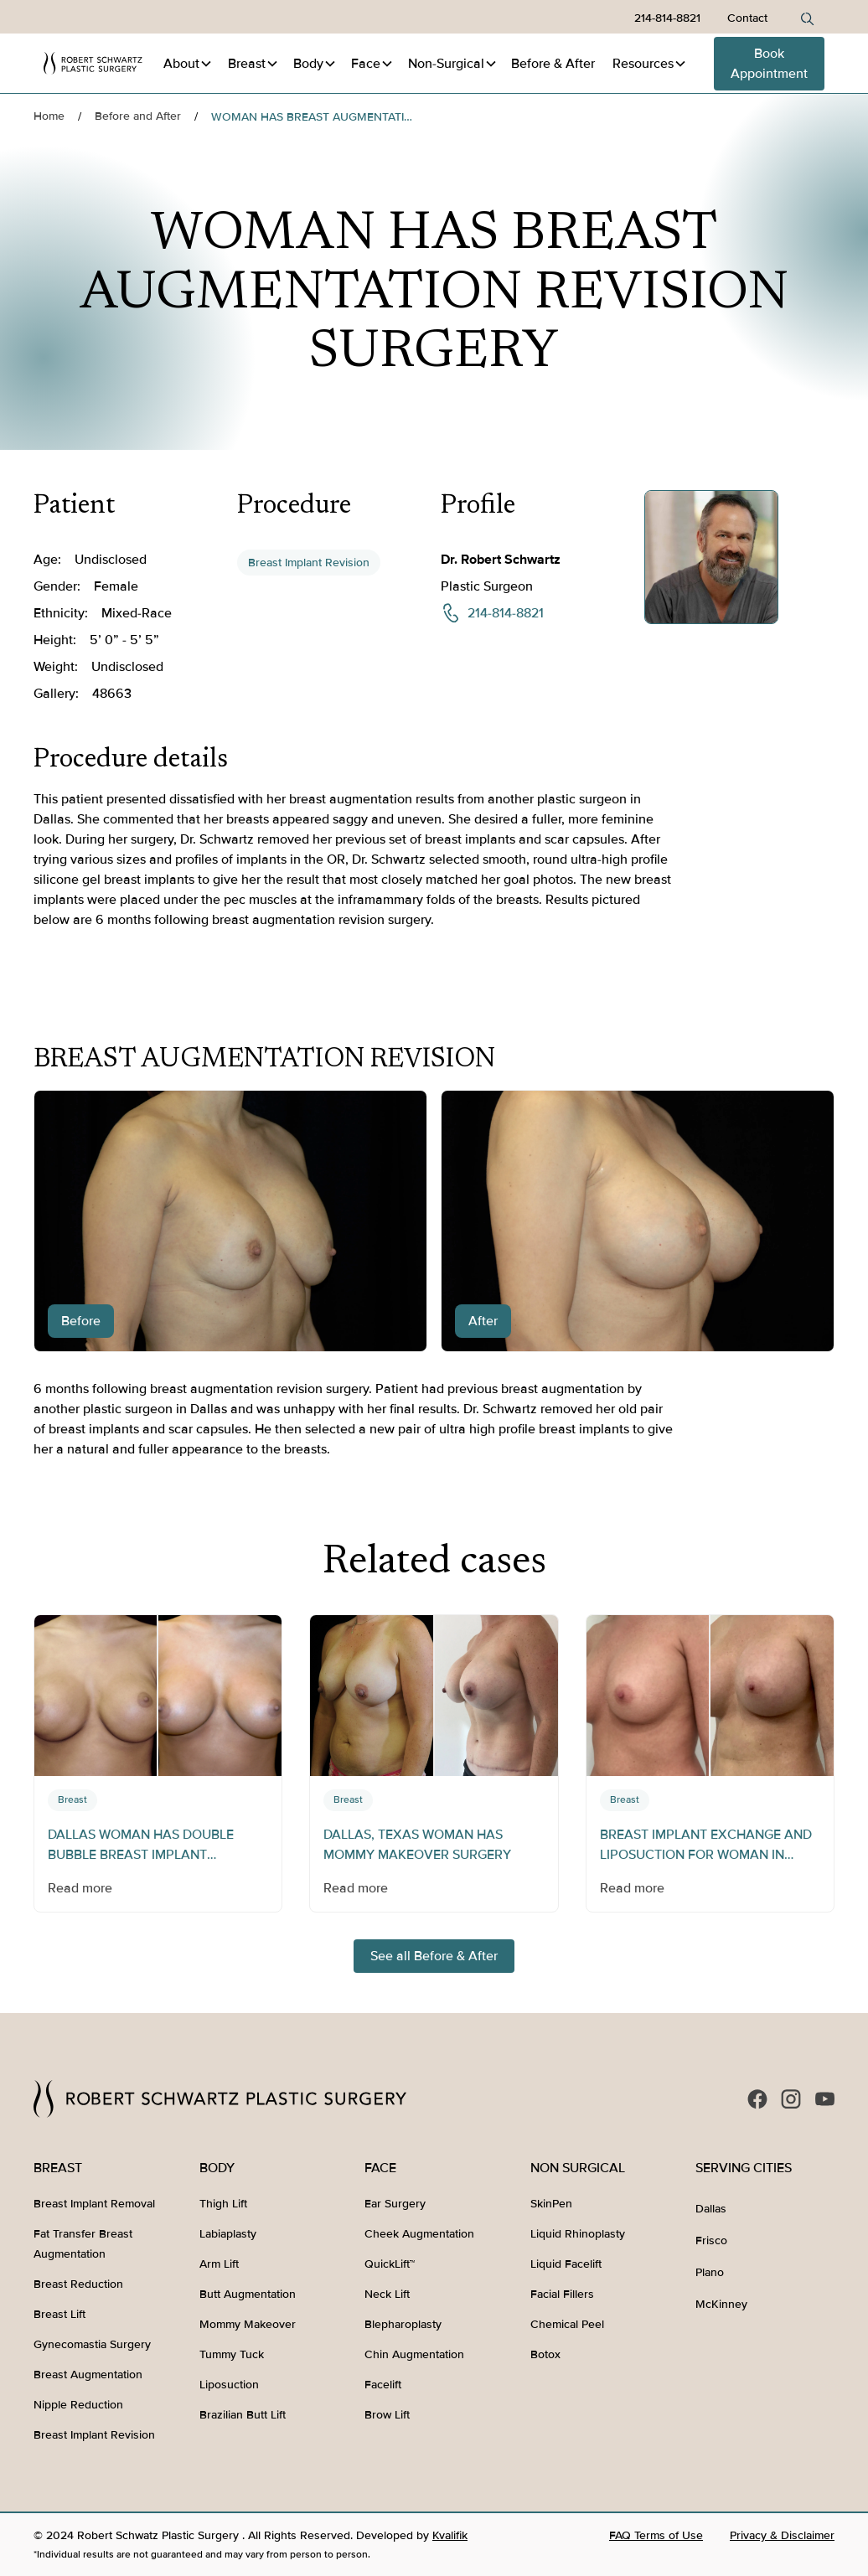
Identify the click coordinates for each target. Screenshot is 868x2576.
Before (553, 63)
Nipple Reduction (78, 2405)
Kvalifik (450, 2535)
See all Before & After (434, 1956)
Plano (709, 2272)
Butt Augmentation (247, 2294)
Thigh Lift (223, 2204)
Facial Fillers (562, 2294)
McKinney (721, 2304)
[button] (188, 63)
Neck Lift (387, 2294)
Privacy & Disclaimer (782, 2535)
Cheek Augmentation (419, 2234)
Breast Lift (59, 2314)
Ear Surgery (395, 2204)
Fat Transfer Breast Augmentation (83, 2244)
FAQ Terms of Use (656, 2535)
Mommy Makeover (247, 2324)
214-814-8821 (667, 18)
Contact (747, 18)
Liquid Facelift (566, 2264)
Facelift (382, 2384)
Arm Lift (219, 2264)
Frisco (711, 2240)
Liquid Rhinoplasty (577, 2234)
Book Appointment (769, 63)
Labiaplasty (227, 2234)
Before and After (138, 116)
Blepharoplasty (403, 2324)
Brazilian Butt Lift (242, 2415)
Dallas (710, 2209)
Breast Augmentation (88, 2374)
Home (49, 116)
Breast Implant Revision (308, 562)
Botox (545, 2354)
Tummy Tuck (231, 2354)
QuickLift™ (389, 2264)
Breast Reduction (78, 2284)
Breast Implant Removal (94, 2204)
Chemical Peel (567, 2324)
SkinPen (551, 2204)
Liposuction (229, 2384)
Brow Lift (387, 2415)
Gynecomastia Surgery (92, 2344)
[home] (93, 63)
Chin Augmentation (414, 2354)
